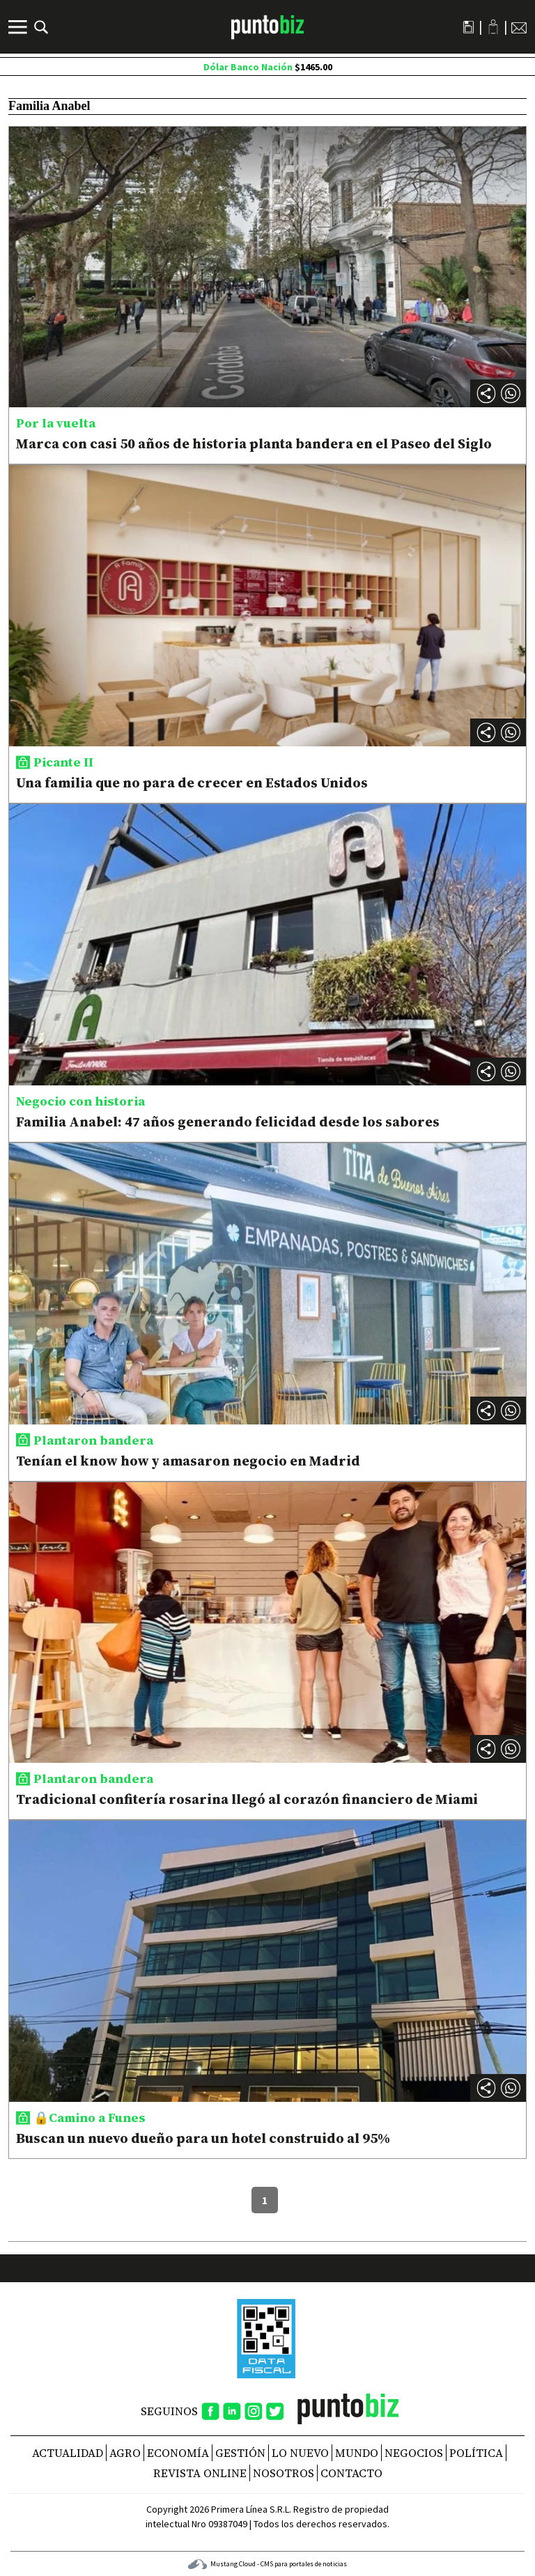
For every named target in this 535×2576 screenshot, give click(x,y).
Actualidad (67, 2452)
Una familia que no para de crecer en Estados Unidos (192, 782)
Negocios (414, 2452)
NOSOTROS (283, 2473)
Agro (125, 2452)
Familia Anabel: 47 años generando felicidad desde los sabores (228, 1121)
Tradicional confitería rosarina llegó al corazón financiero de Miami (247, 1799)
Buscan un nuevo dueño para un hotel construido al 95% (203, 2138)
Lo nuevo (300, 2452)
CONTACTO (351, 2473)
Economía (178, 2452)
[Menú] (19, 27)
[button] (510, 393)
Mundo (356, 2452)
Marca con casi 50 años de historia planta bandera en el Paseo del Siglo (254, 443)
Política (476, 2452)
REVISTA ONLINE (200, 2473)
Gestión (240, 2452)
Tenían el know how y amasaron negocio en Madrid (188, 1460)
